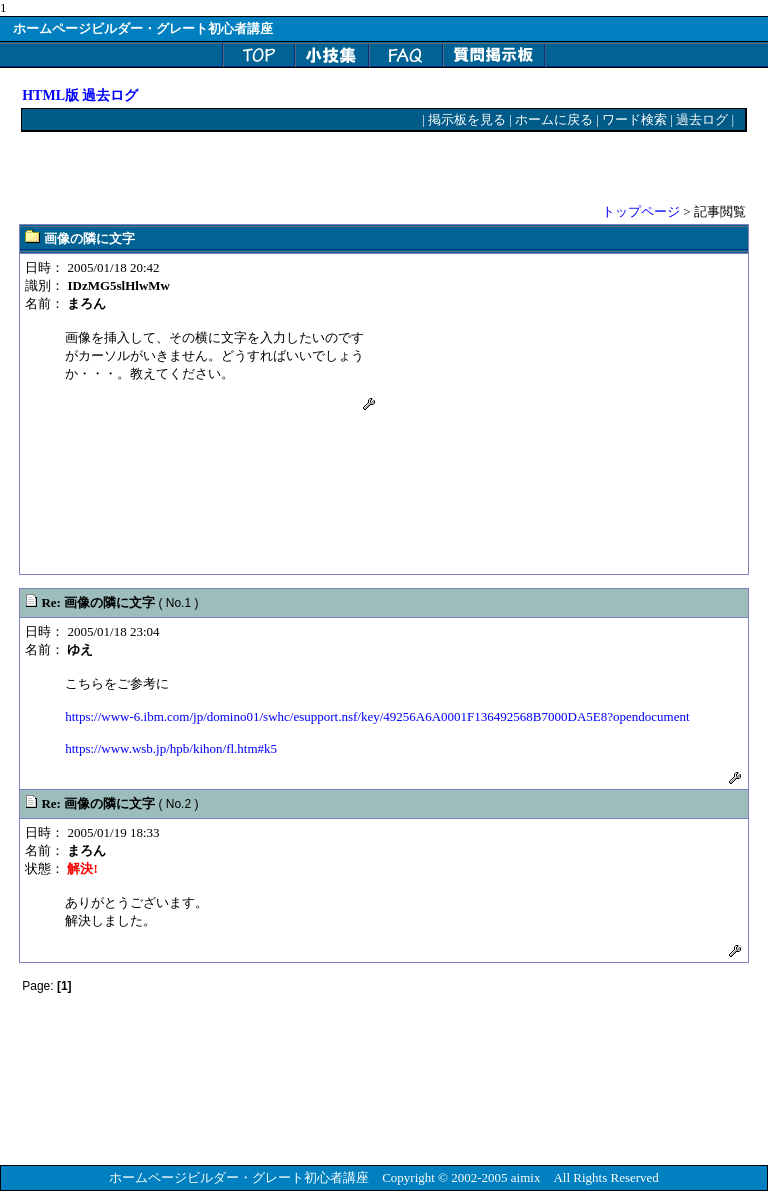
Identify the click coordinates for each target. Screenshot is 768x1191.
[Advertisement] (256, 167)
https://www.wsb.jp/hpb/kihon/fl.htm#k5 (171, 748)
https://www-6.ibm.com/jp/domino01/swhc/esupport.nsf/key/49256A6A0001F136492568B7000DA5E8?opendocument (377, 716)
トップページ (641, 211)
